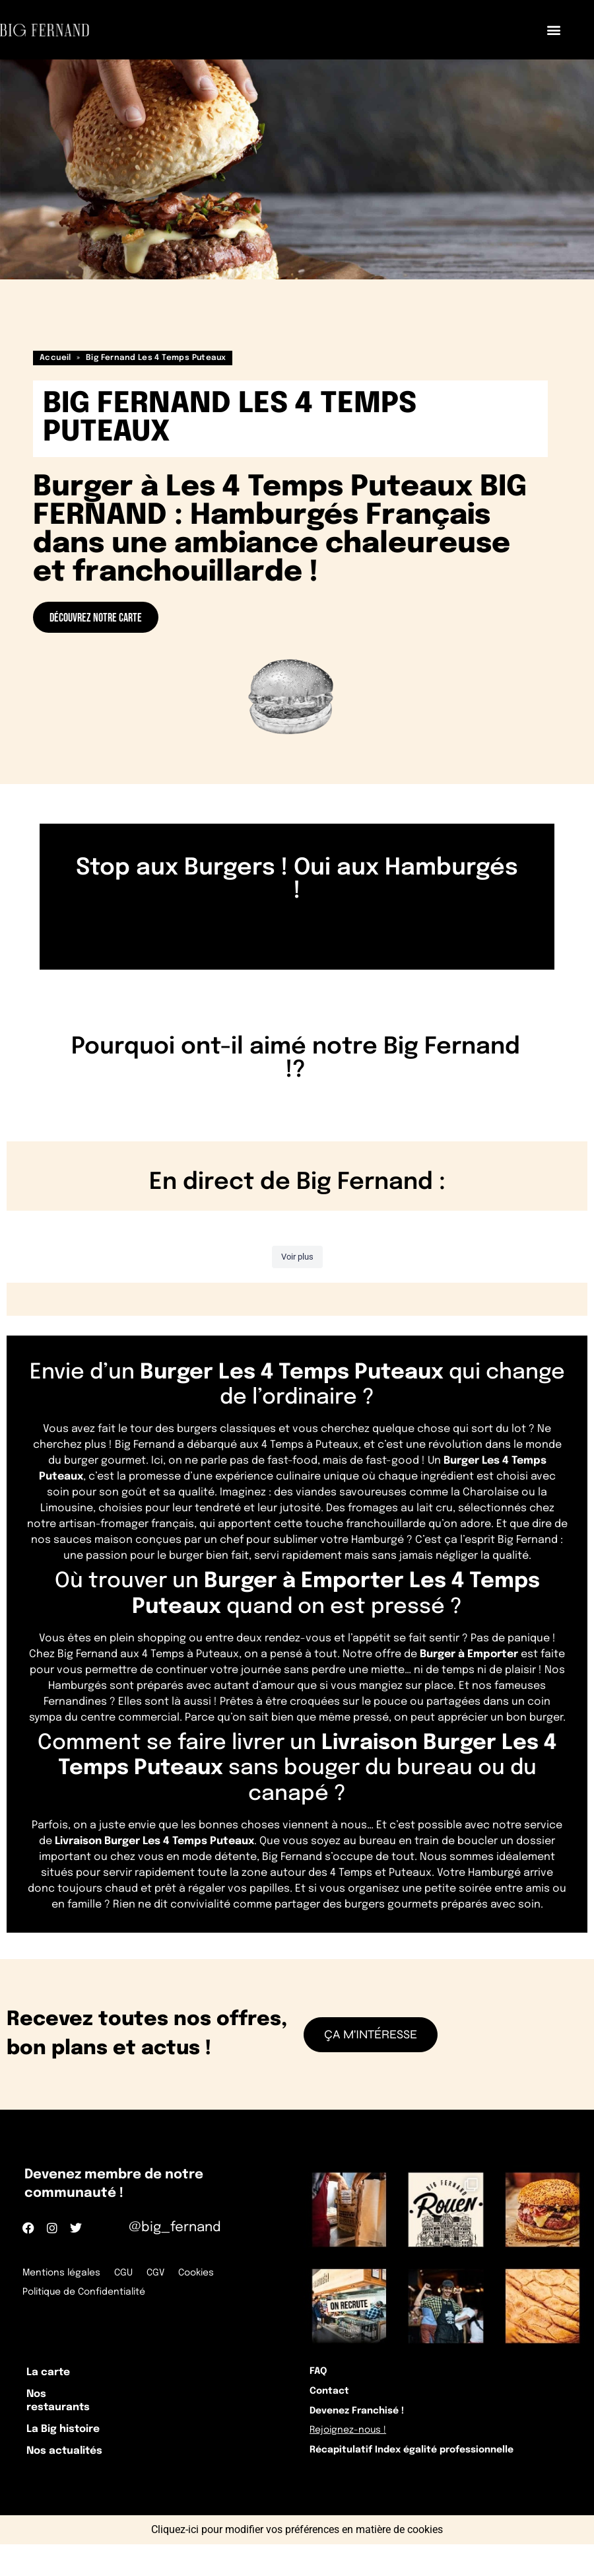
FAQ (322, 2374)
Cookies (208, 2271)
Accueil (55, 358)
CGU (128, 2271)
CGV (164, 2271)
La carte (57, 2376)
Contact (334, 2401)
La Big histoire (76, 2447)
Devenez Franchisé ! (365, 2427)
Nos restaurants (70, 2411)
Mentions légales (63, 2271)
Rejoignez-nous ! (356, 2454)
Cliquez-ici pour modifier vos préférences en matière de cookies (297, 2561)
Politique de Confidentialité (85, 2289)
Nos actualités (79, 2477)
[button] (553, 30)
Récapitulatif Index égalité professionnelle (426, 2480)
